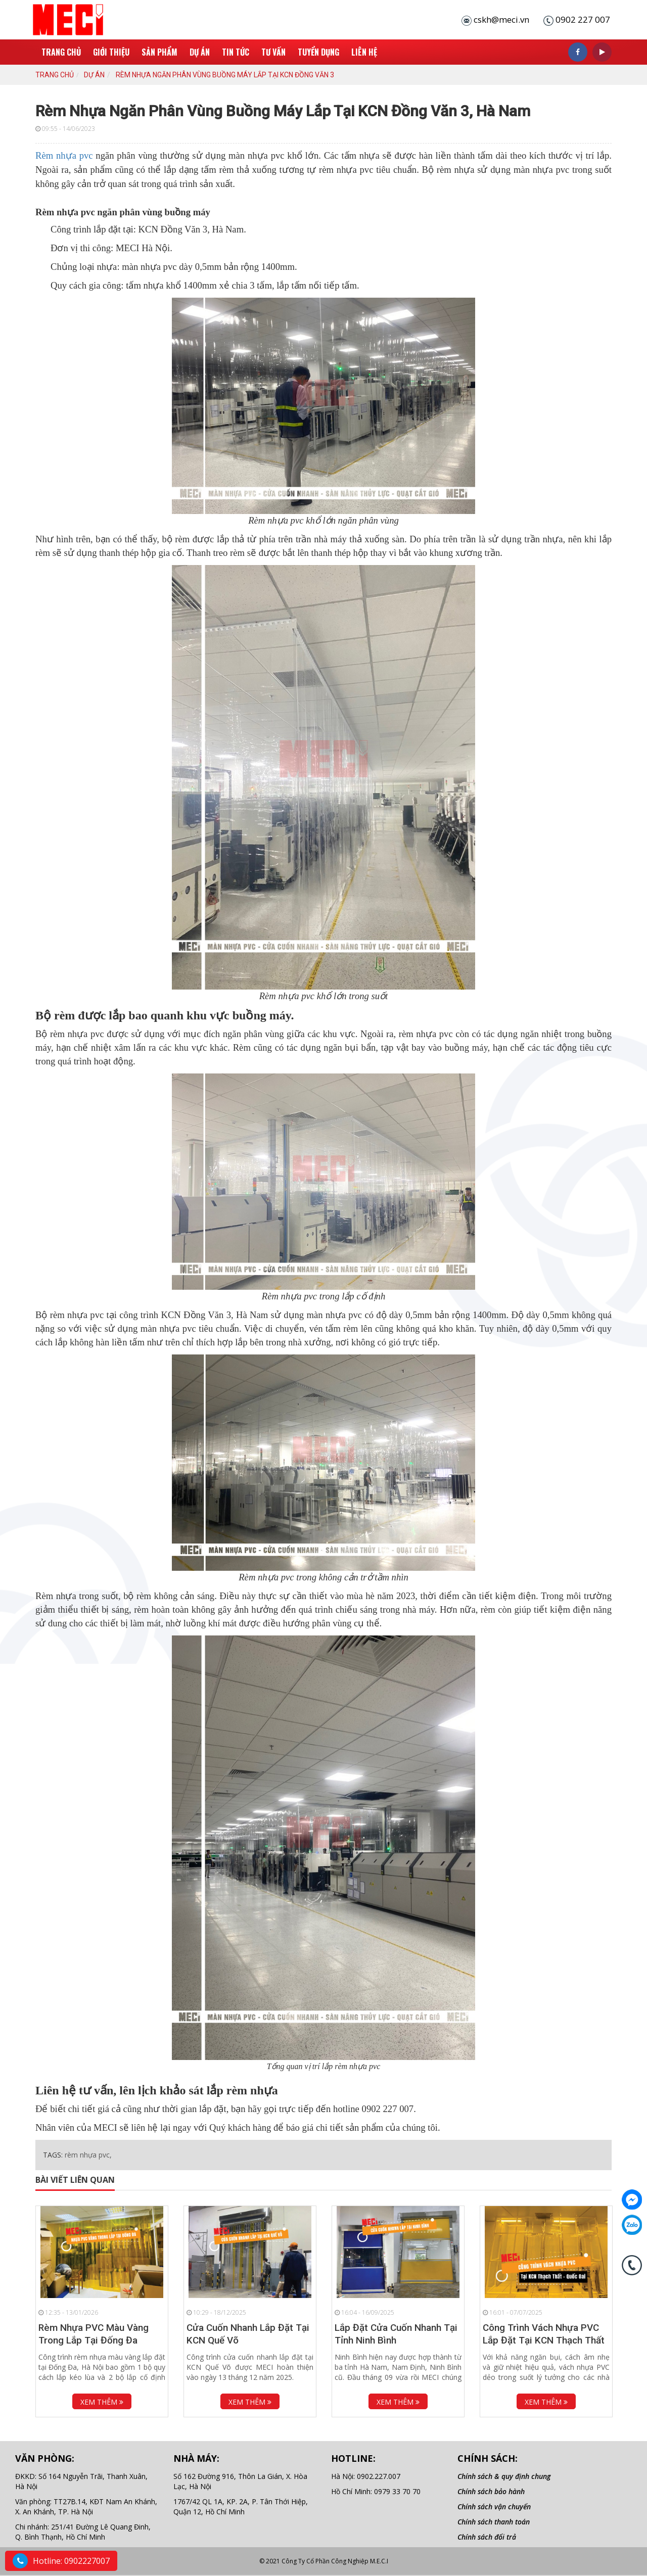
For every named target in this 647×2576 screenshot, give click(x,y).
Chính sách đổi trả (486, 2537)
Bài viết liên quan (75, 2179)
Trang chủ (61, 52)
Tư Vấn (273, 52)
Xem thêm (101, 2402)
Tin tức (235, 52)
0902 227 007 (583, 19)
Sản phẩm (159, 52)
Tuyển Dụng (318, 52)
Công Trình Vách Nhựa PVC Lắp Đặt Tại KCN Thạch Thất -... (544, 2340)
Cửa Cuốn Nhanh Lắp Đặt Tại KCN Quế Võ (248, 2334)
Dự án (200, 52)
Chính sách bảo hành (491, 2491)
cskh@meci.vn (501, 19)
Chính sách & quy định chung (503, 2476)
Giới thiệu (111, 52)
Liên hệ (364, 52)
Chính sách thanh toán (493, 2521)
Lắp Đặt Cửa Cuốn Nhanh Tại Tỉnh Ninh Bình (396, 2334)
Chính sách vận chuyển (494, 2506)
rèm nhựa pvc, (88, 2155)
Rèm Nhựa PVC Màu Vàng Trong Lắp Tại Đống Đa (93, 2334)
